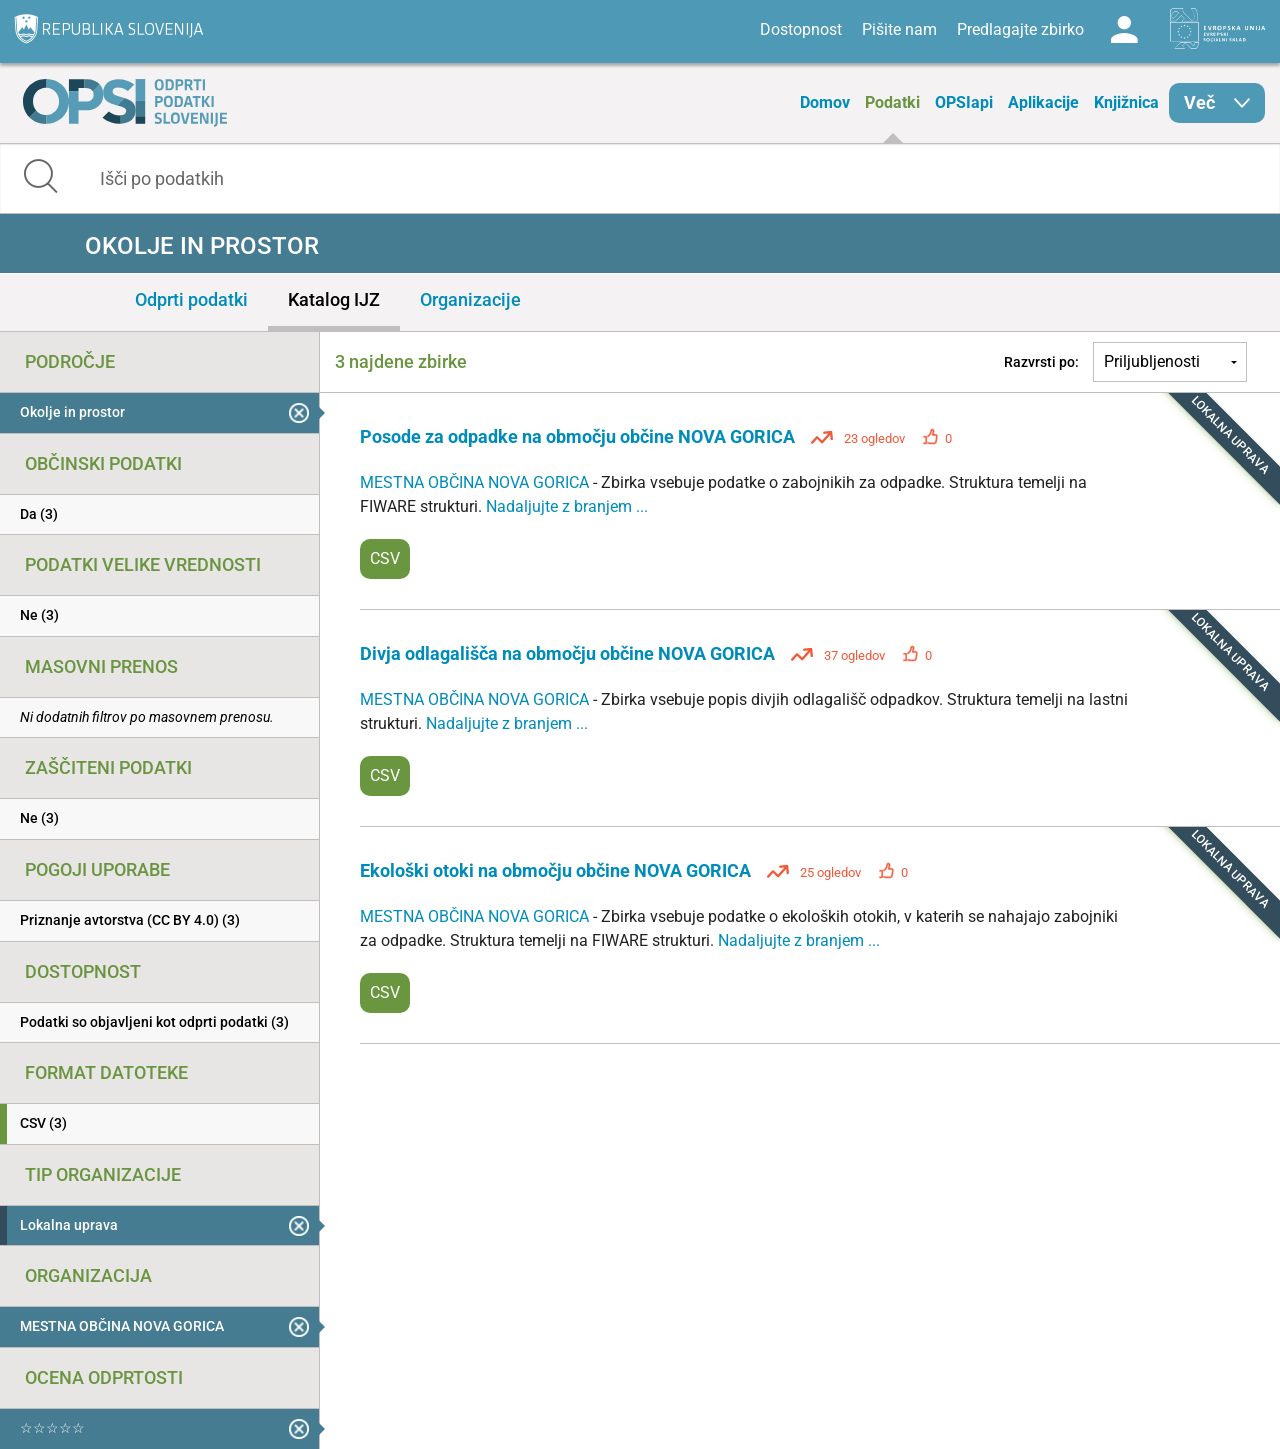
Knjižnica (1126, 102)
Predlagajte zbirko (1020, 29)
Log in (1124, 30)
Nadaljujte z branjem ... (567, 506)
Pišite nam (899, 29)
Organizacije (470, 299)
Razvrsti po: (1041, 362)
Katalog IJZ (334, 299)
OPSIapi (964, 102)
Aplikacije (1043, 102)
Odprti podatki (191, 299)
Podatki (892, 102)
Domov (825, 102)
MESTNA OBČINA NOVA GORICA (476, 482)
